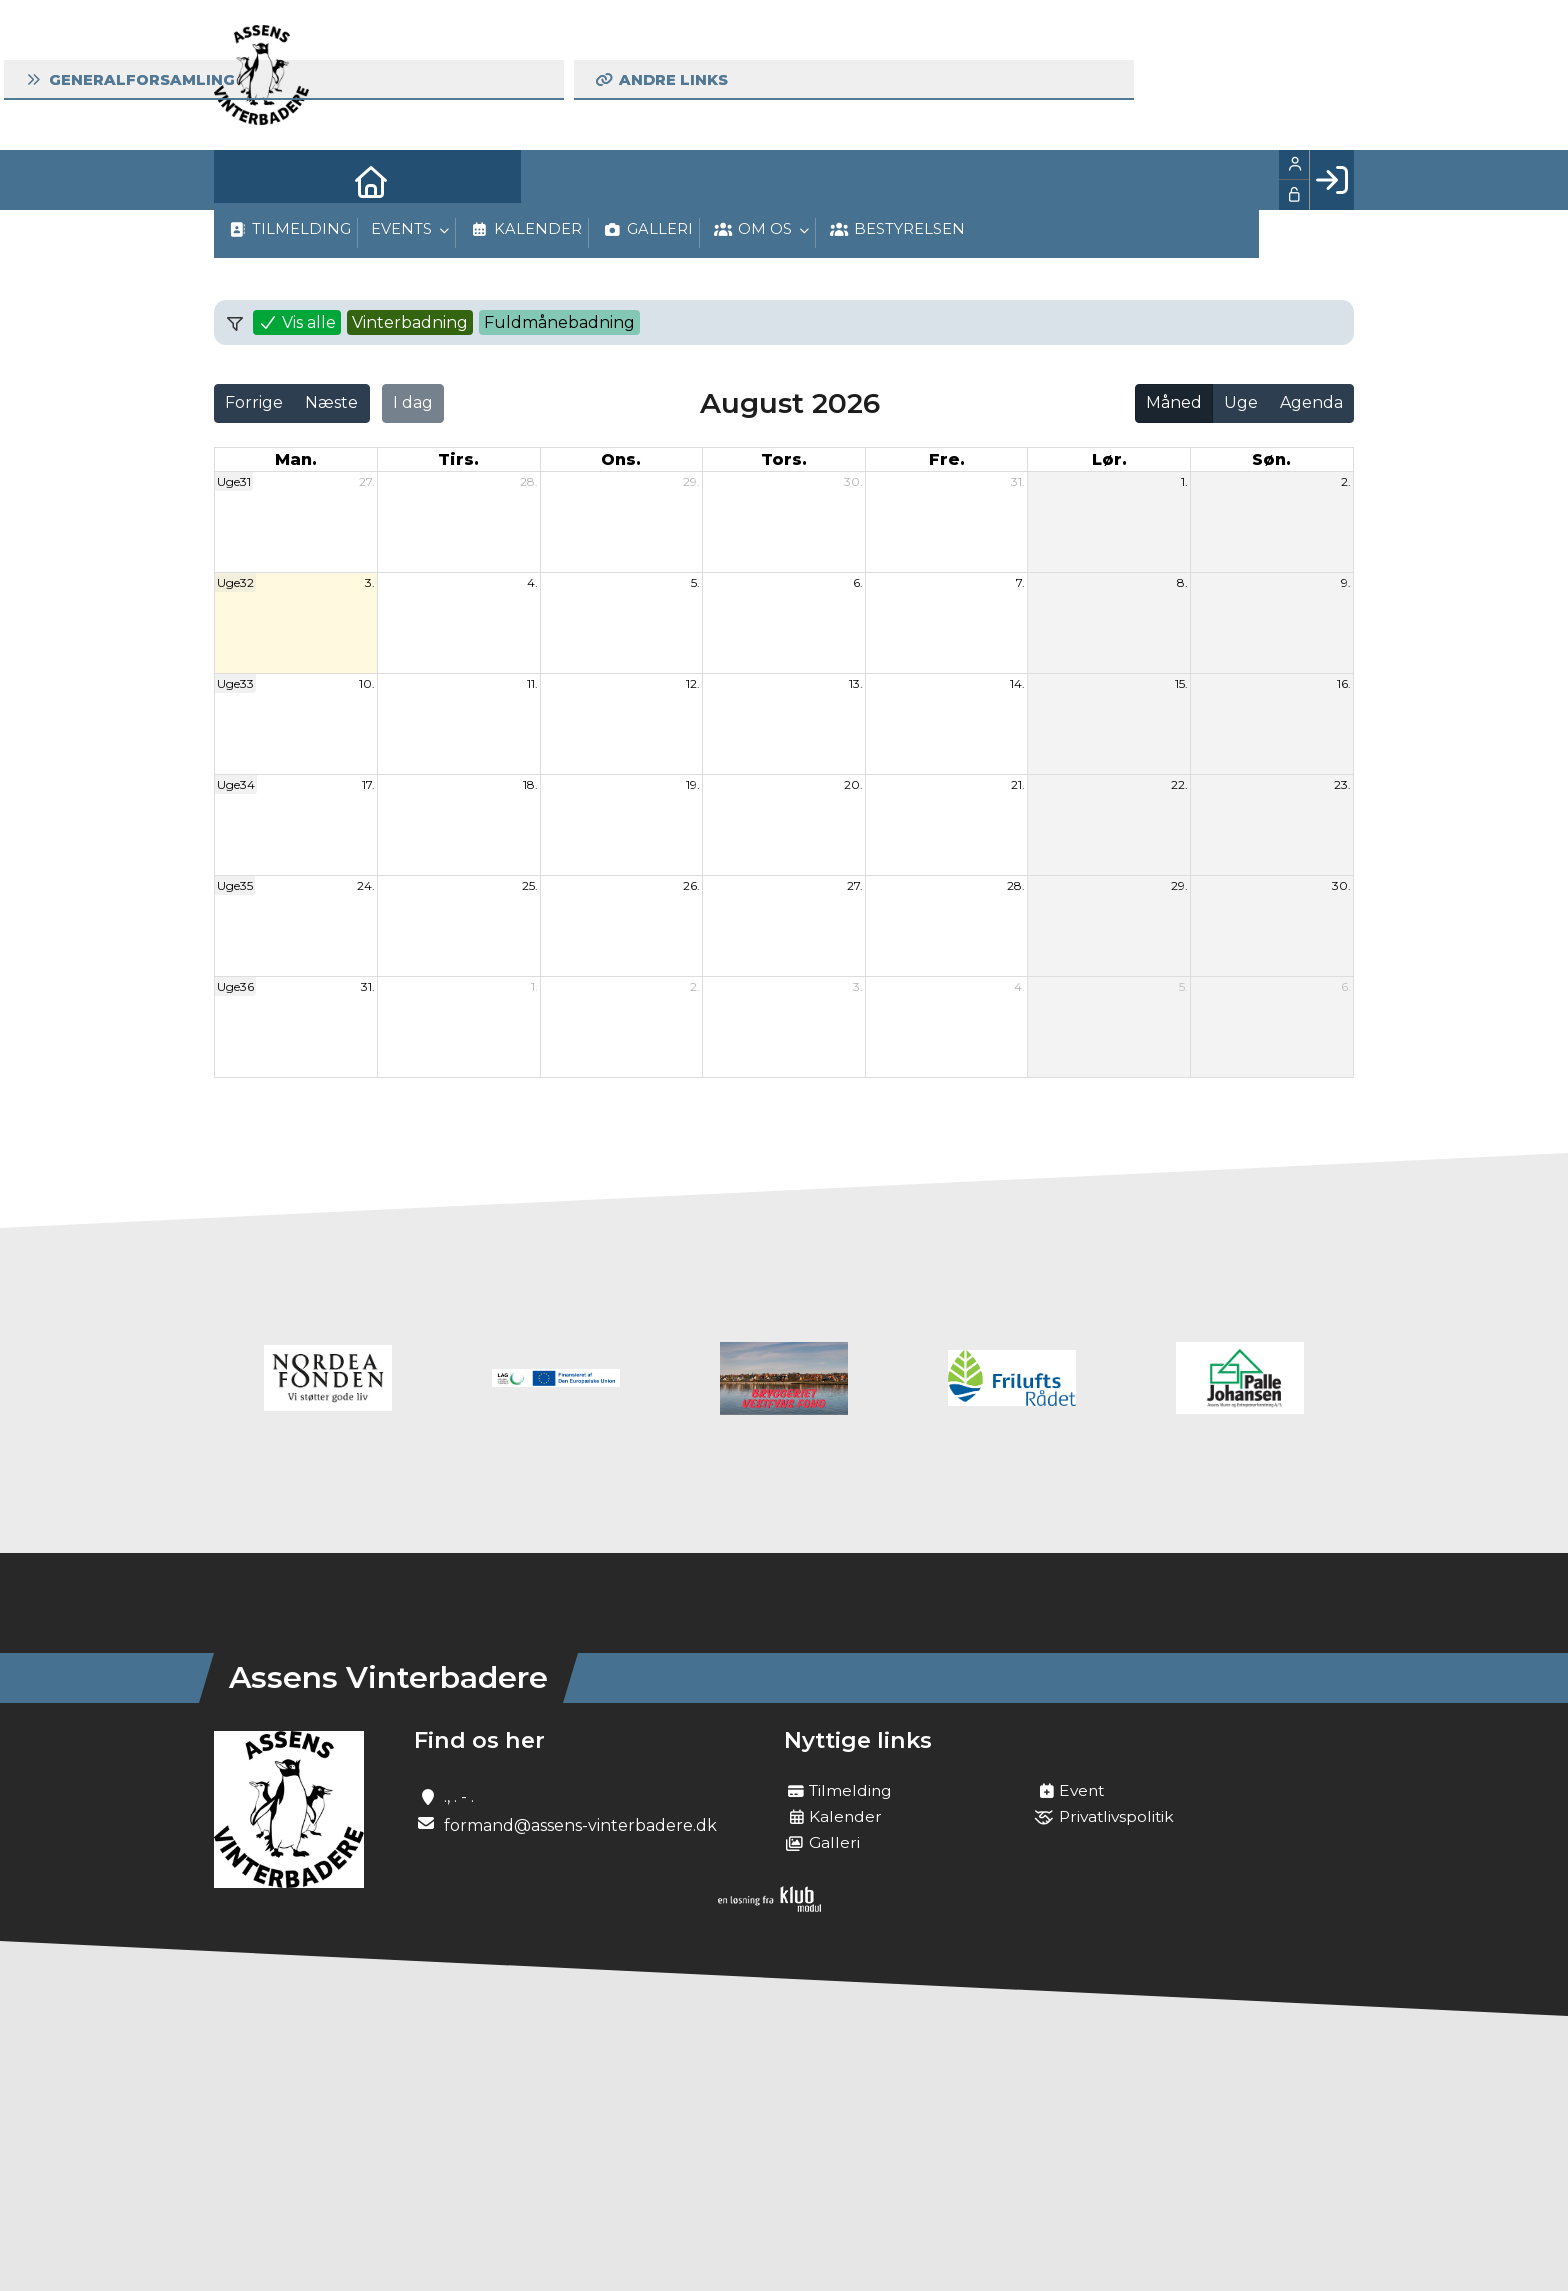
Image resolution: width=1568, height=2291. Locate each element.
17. (368, 784)
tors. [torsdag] (784, 459)
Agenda (1311, 402)
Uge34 (236, 784)
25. (530, 885)
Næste (331, 402)
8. (1182, 582)
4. (532, 582)
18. (530, 784)
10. (367, 683)
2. (1346, 481)
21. (1018, 784)
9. (1346, 582)
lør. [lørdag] (1109, 459)
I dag (413, 402)
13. (856, 683)
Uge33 (235, 683)
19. (693, 784)
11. (532, 683)
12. (693, 683)
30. (853, 481)
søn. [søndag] (1271, 459)
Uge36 (235, 986)
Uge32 (235, 582)
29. (691, 481)
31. (1018, 481)
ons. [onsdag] (621, 459)
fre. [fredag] (947, 459)
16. (1344, 683)
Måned (1174, 402)
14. (1017, 683)
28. (529, 481)
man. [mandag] (296, 459)
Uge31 (234, 481)
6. (858, 582)
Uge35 (235, 885)
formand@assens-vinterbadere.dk (580, 1825)
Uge (1241, 402)
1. (1184, 481)
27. (367, 481)
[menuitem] (244, 180)
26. (691, 885)
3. (370, 582)
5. (695, 582)
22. (1179, 784)
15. (1181, 683)
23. (1342, 784)
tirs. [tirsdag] (458, 459)
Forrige (254, 402)
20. (853, 784)
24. (366, 885)
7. (1020, 582)
